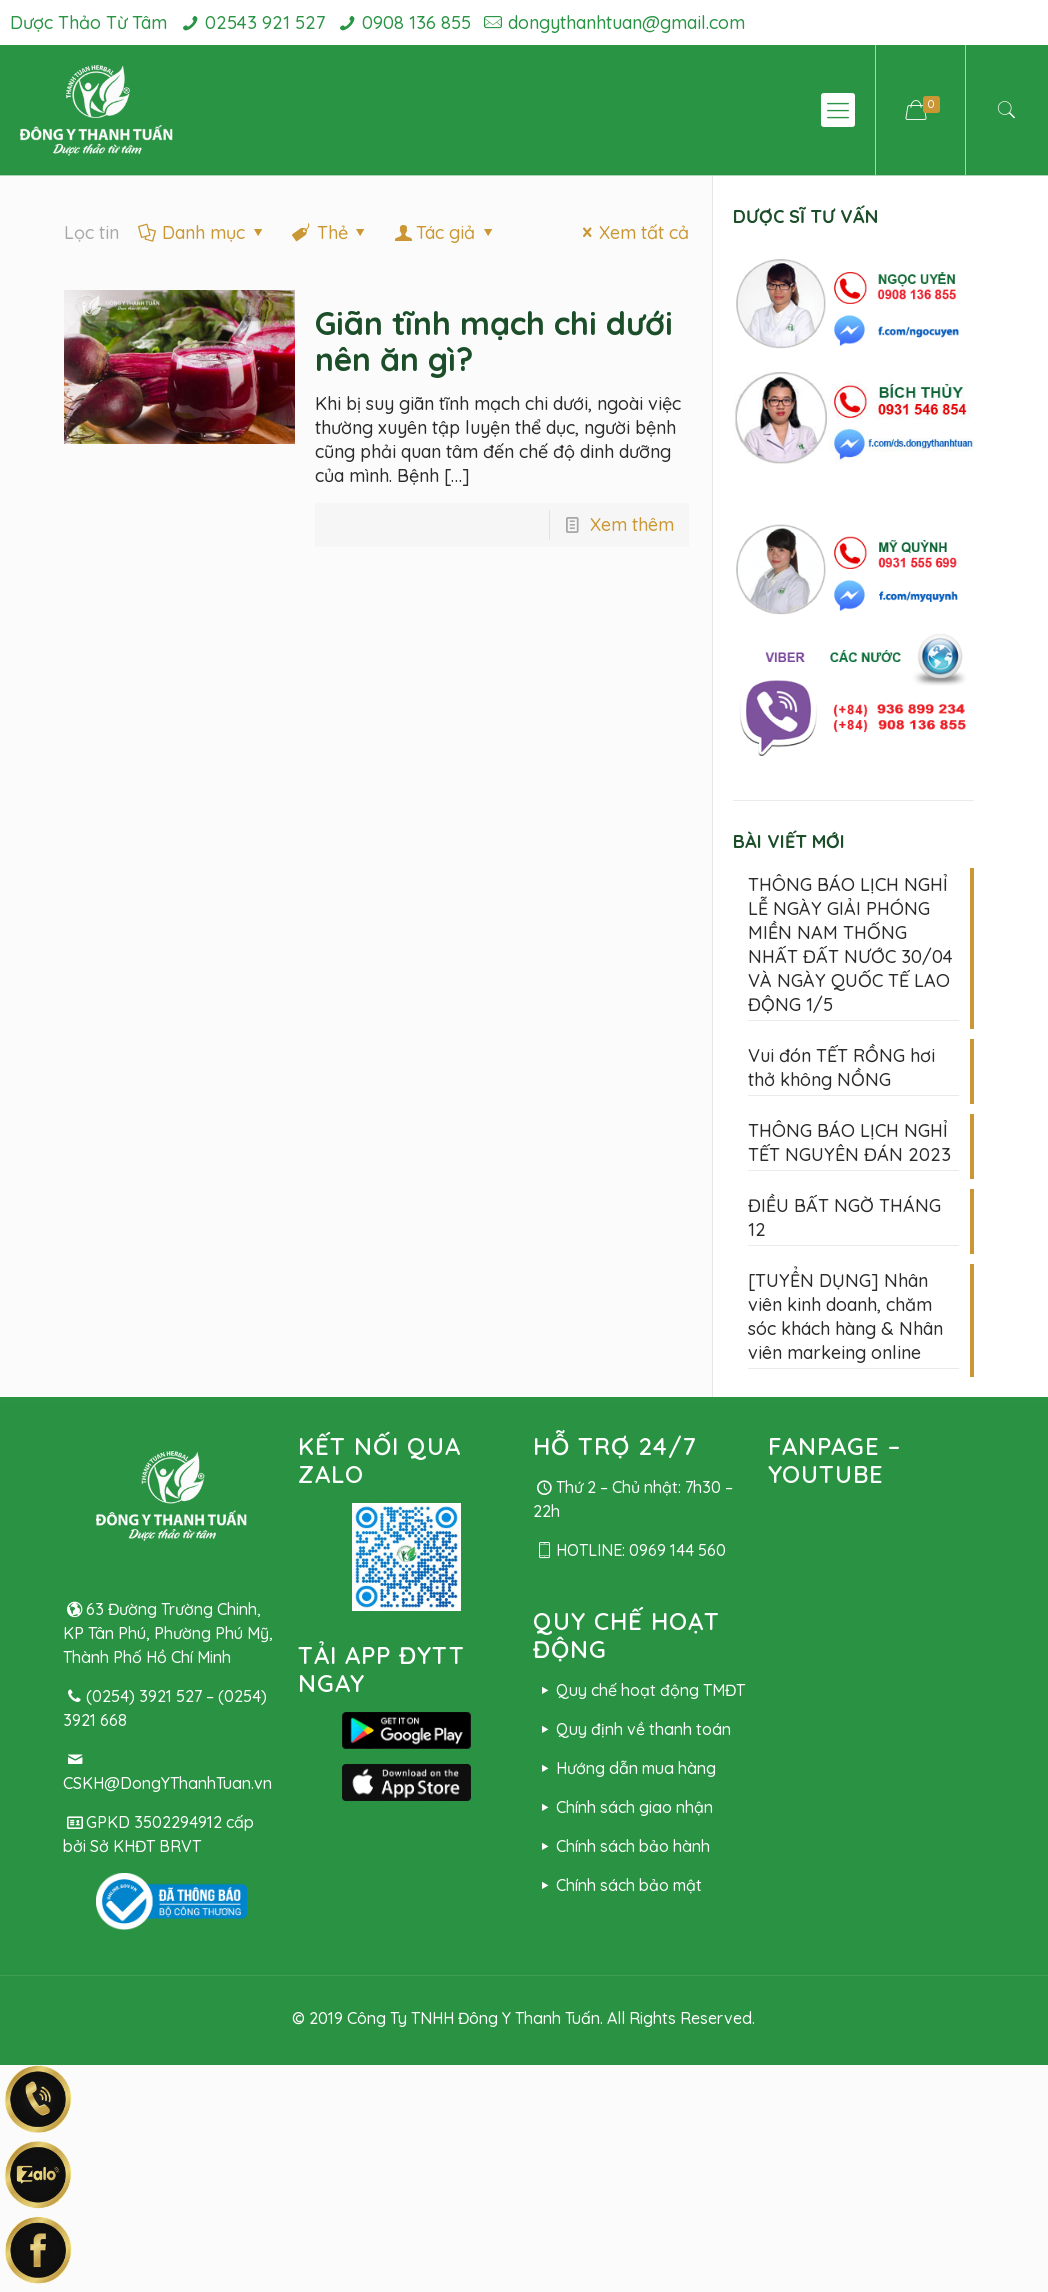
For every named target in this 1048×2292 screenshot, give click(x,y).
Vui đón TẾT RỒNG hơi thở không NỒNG (841, 1067)
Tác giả (445, 232)
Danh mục (202, 232)
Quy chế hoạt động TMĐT (638, 1690)
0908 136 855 (416, 22)
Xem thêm (632, 524)
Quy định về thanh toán (631, 1729)
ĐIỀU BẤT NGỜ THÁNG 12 (844, 1217)
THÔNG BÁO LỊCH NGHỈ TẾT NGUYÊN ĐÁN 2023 (849, 1142)
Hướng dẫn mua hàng (624, 1768)
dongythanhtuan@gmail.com (626, 22)
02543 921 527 (265, 22)
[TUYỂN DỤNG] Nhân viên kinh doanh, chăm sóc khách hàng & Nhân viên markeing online (845, 1316)
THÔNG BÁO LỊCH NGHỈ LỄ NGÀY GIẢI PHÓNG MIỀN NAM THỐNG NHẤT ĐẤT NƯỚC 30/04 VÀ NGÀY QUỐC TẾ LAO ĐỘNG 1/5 (850, 944)
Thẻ (330, 232)
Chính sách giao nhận (622, 1807)
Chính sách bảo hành (621, 1846)
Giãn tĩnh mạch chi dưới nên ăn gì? (494, 341)
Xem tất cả (631, 232)
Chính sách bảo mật (617, 1885)
